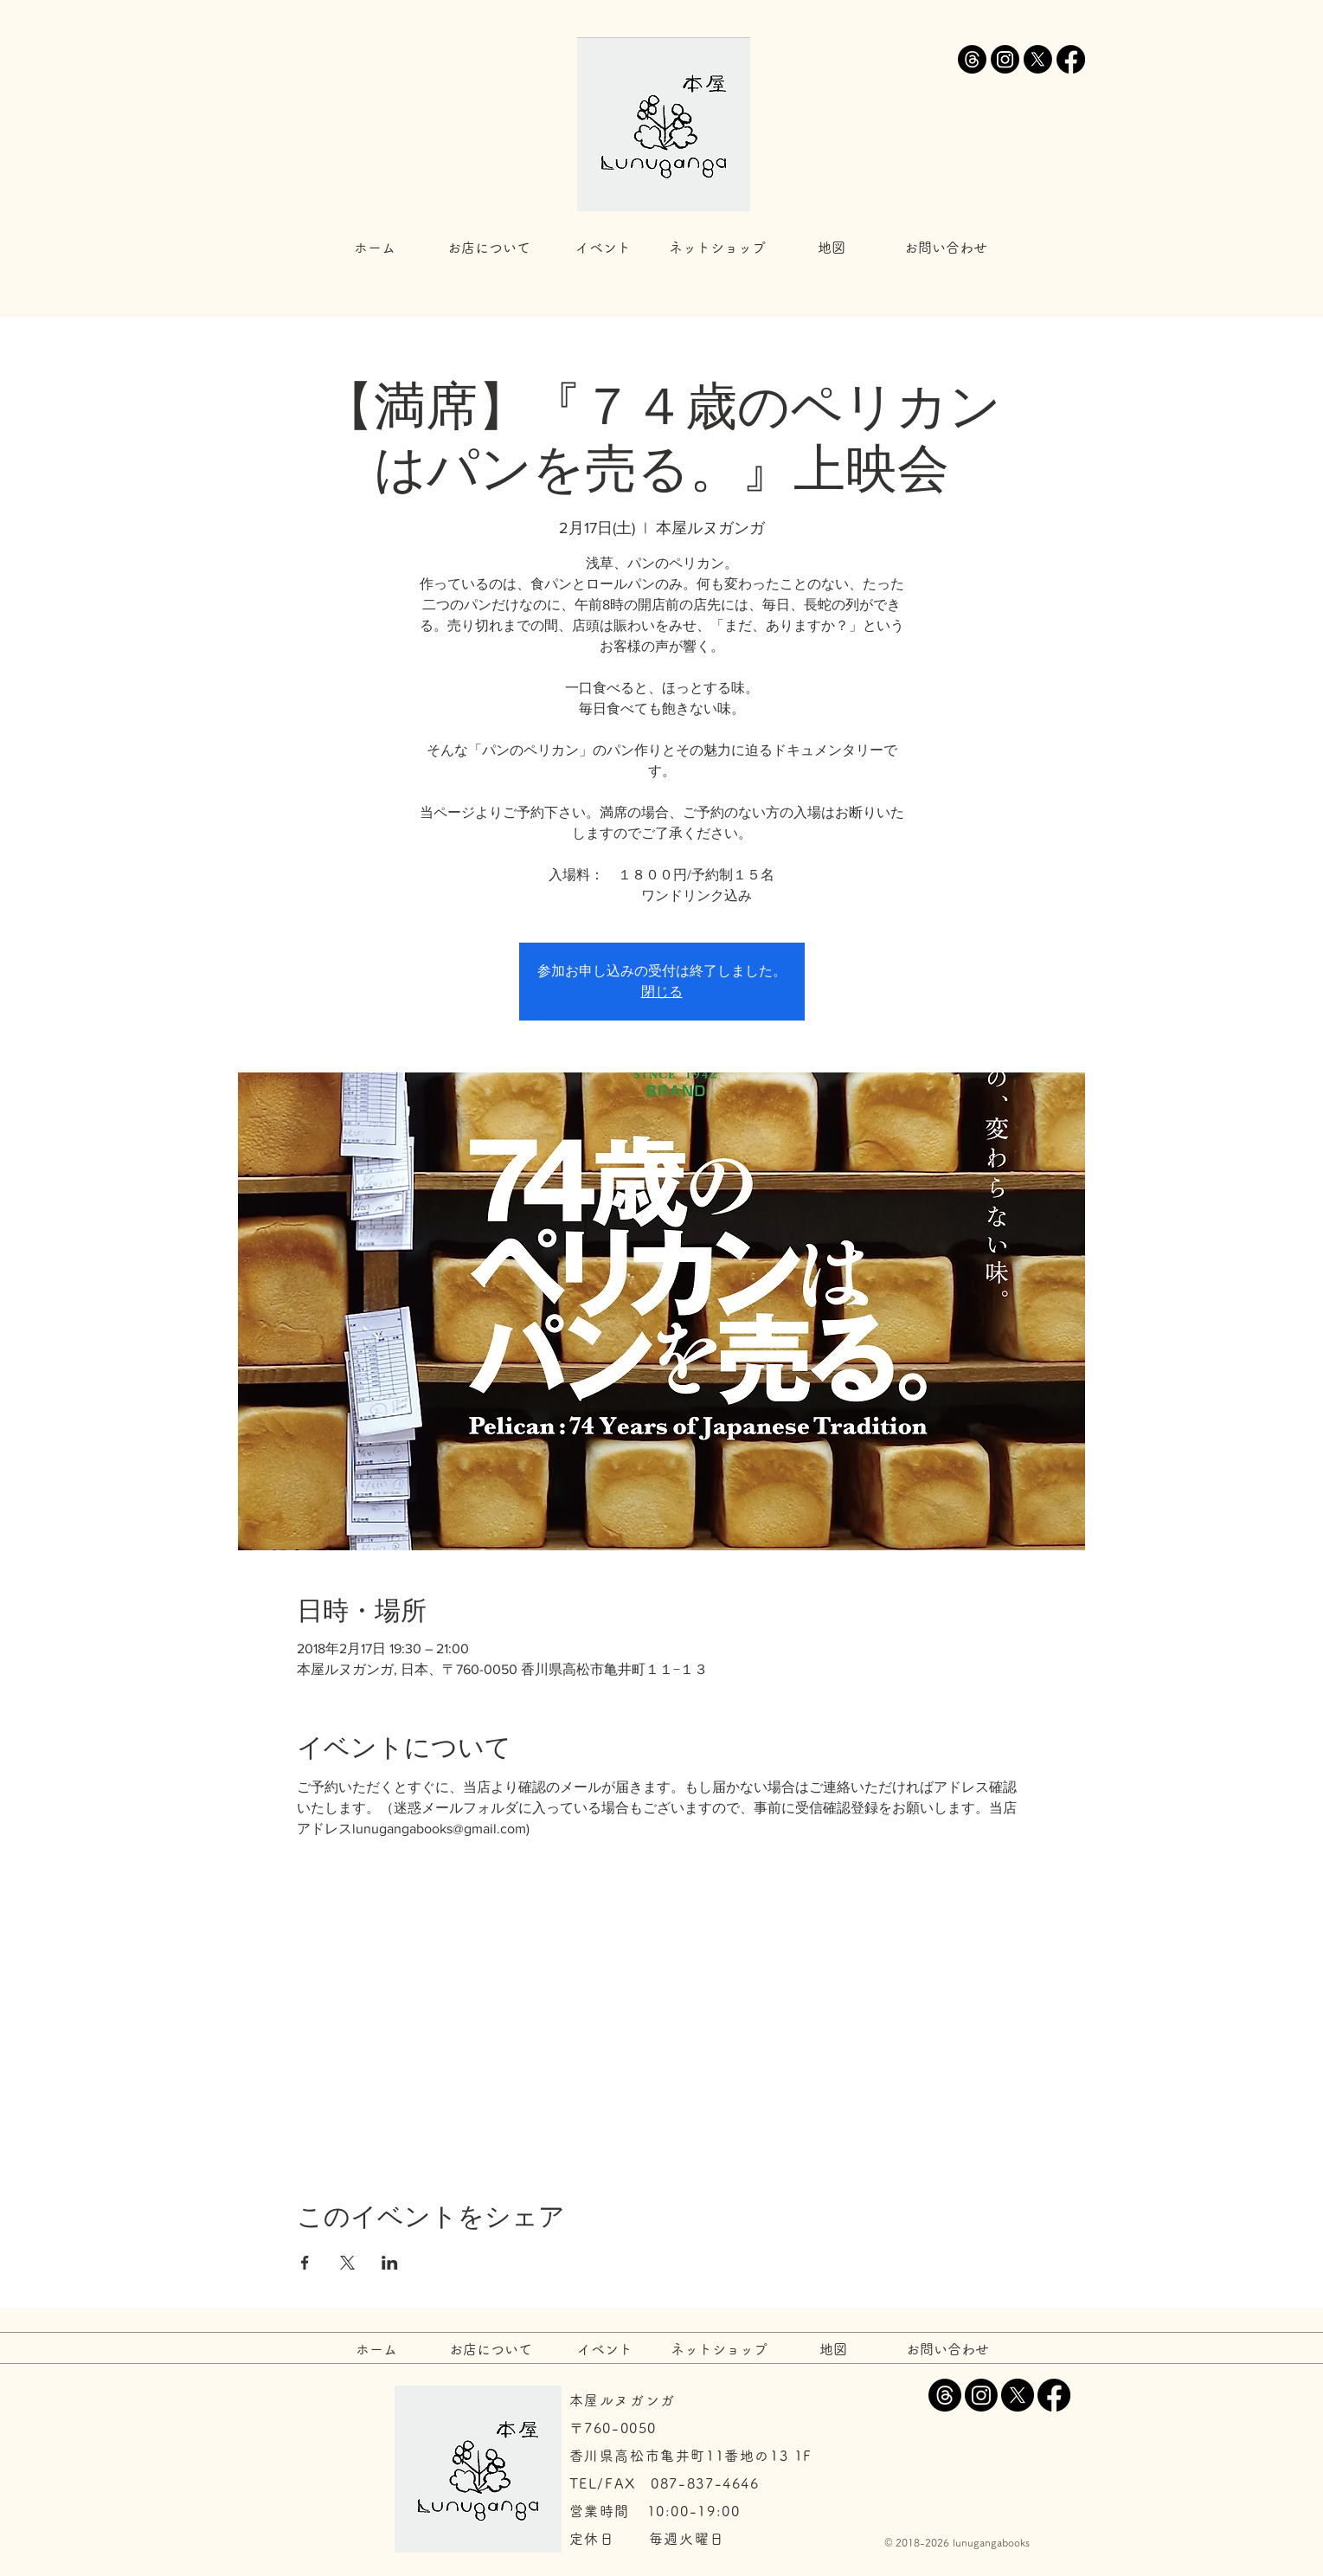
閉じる (662, 991)
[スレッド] (972, 59)
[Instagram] (1005, 59)
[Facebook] (1070, 59)
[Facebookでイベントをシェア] (305, 2263)
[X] (1038, 59)
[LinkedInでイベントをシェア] (390, 2263)
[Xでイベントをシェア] (347, 2263)
